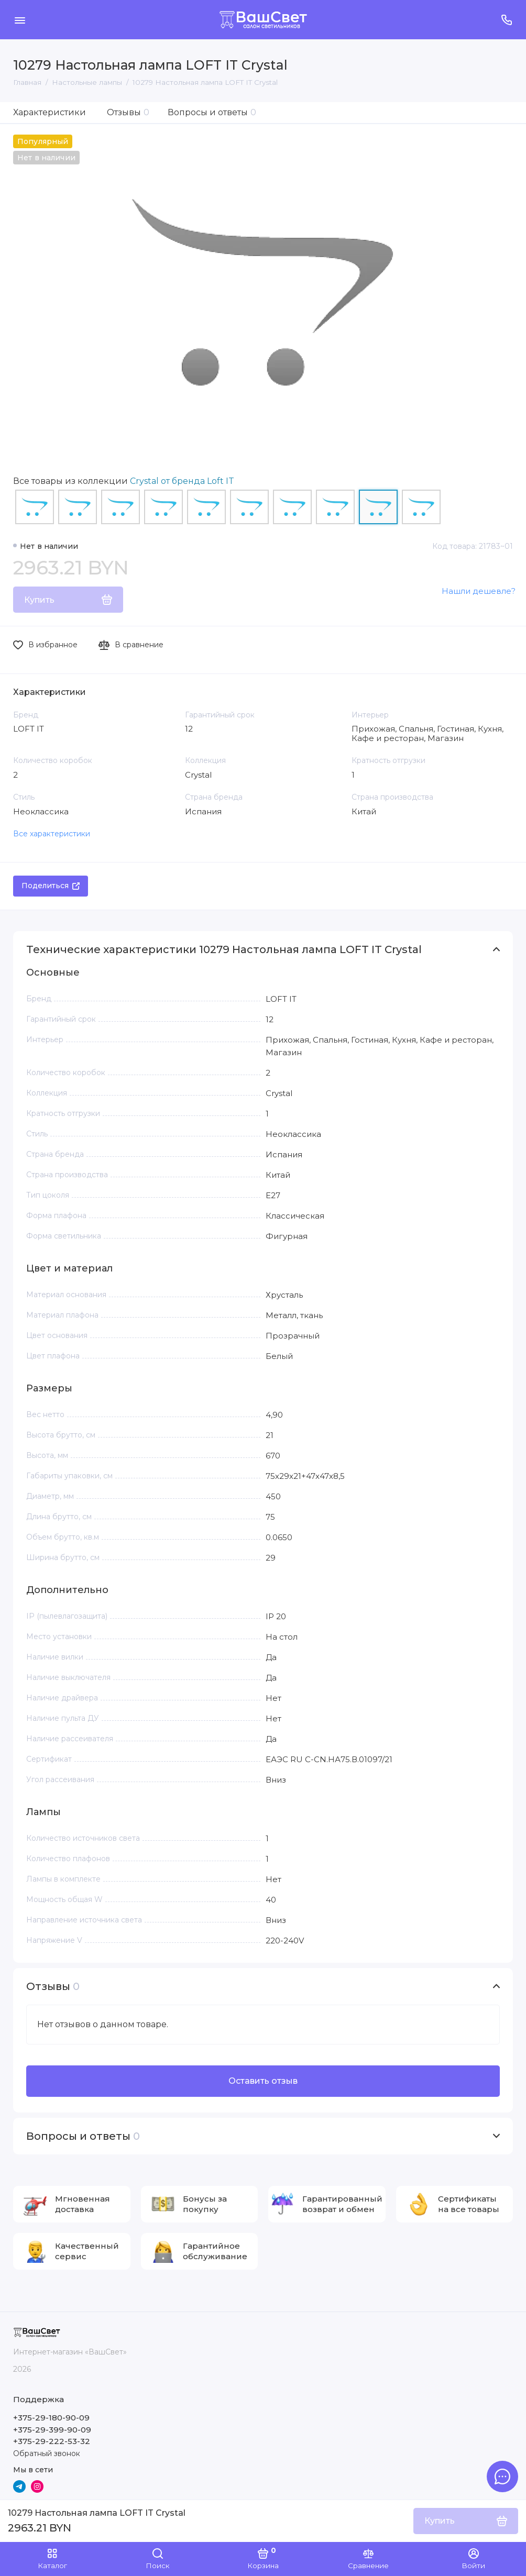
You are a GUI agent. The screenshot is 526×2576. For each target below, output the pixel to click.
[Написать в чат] (502, 2476)
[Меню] (19, 19)
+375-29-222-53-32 (51, 2441)
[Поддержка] (506, 19)
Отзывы (128, 112)
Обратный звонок (46, 2453)
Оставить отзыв (263, 2081)
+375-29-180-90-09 (51, 2418)
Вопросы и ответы (212, 112)
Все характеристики (51, 833)
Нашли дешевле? (479, 591)
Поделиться (50, 885)
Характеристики (49, 112)
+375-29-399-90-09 (52, 2430)
